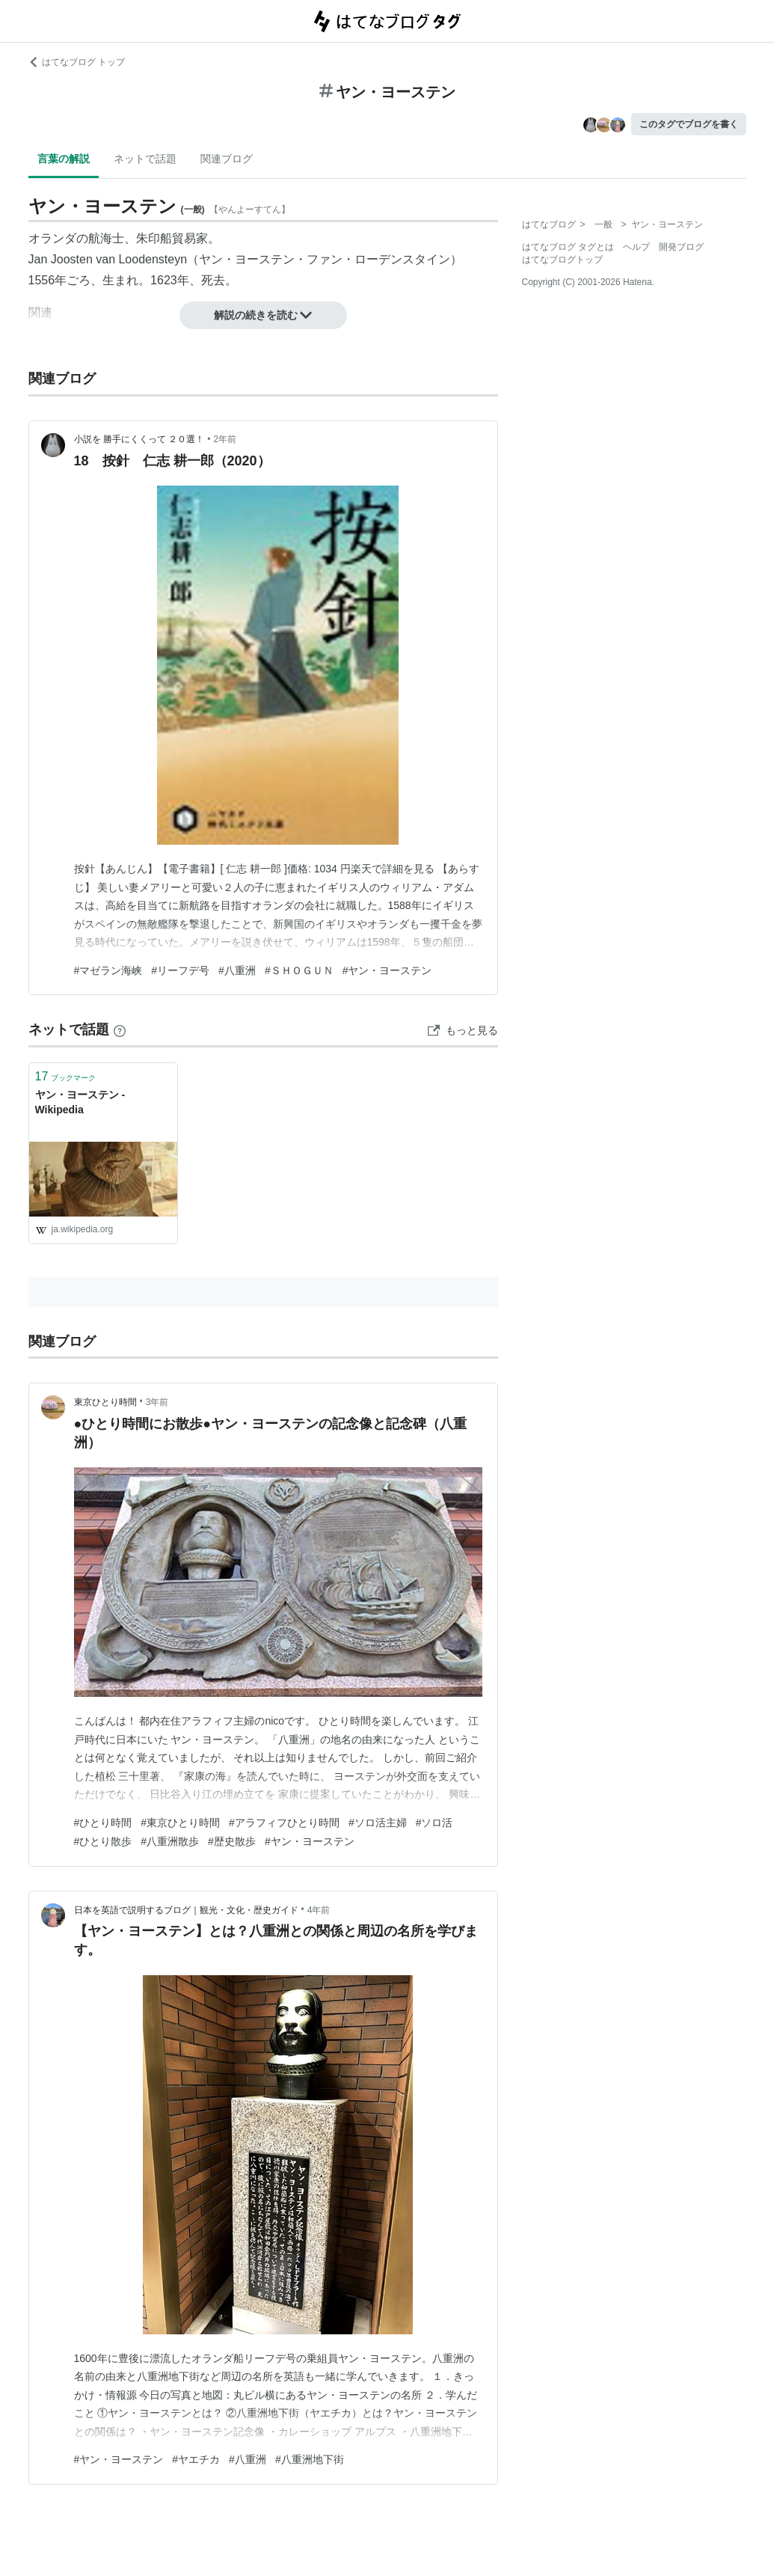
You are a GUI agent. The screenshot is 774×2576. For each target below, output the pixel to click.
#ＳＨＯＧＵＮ (299, 970)
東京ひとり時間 (105, 1402)
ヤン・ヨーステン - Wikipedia (80, 1102)
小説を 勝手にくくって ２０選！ (139, 439)
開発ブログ (681, 247)
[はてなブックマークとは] (120, 1029)
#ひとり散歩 (103, 1841)
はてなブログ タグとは (568, 247)
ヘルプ (636, 247)
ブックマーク (65, 1076)
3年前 (157, 1402)
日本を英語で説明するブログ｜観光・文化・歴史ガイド (186, 1910)
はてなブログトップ (562, 259)
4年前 (319, 1910)
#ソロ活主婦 (377, 1823)
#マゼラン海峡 (108, 970)
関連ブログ (226, 159)
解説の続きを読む (263, 315)
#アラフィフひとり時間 (284, 1823)
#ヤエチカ (196, 2459)
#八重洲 (237, 970)
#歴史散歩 (232, 1841)
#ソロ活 (434, 1823)
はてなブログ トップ (76, 62)
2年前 (224, 439)
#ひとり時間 (103, 1823)
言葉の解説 (63, 159)
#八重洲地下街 (309, 2459)
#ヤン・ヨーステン (387, 970)
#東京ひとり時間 (180, 1823)
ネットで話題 (145, 159)
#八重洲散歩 (170, 1841)
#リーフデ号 (180, 970)
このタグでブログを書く (688, 124)
